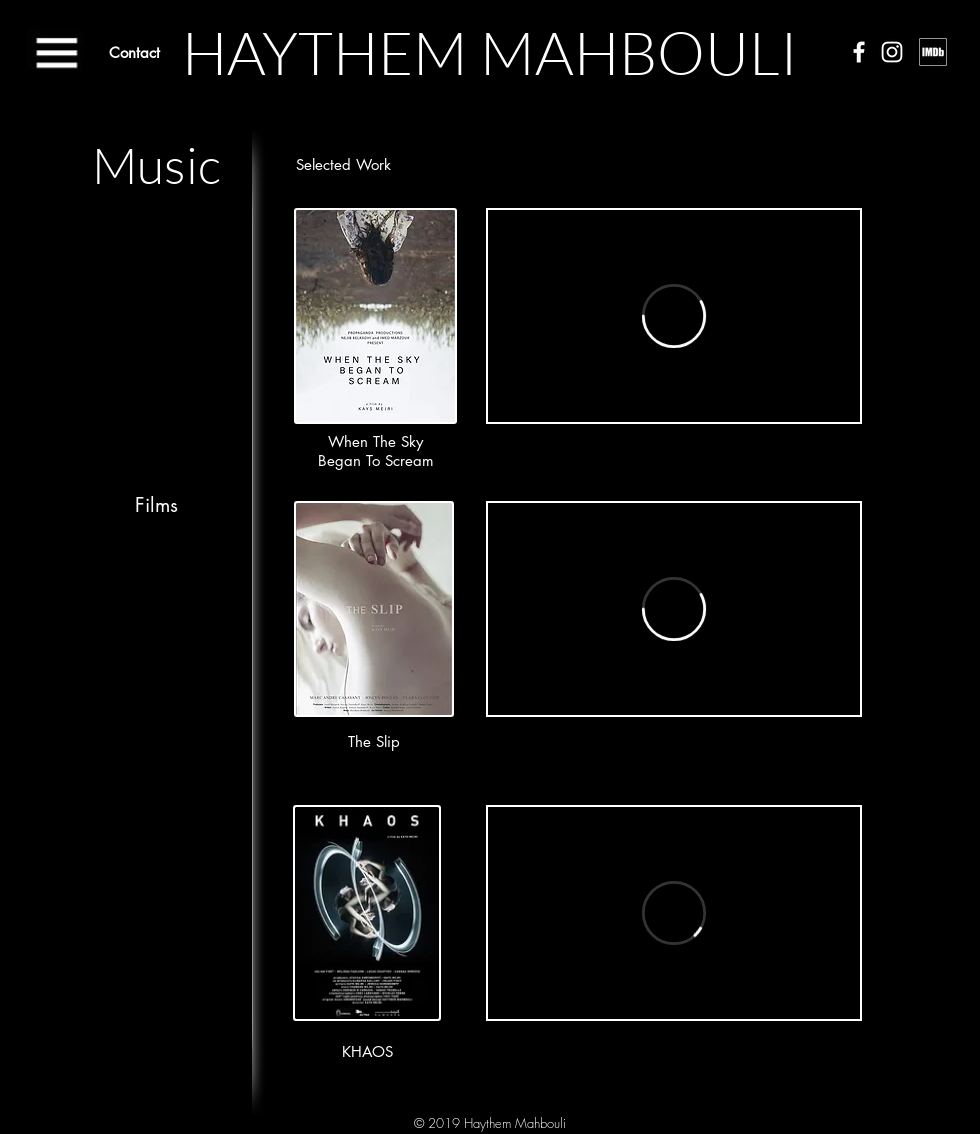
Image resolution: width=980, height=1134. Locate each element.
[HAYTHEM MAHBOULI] (490, 51)
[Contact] (134, 52)
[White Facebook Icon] (859, 52)
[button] (55, 51)
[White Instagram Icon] (892, 52)
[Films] (156, 505)
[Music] (156, 165)
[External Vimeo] (674, 316)
